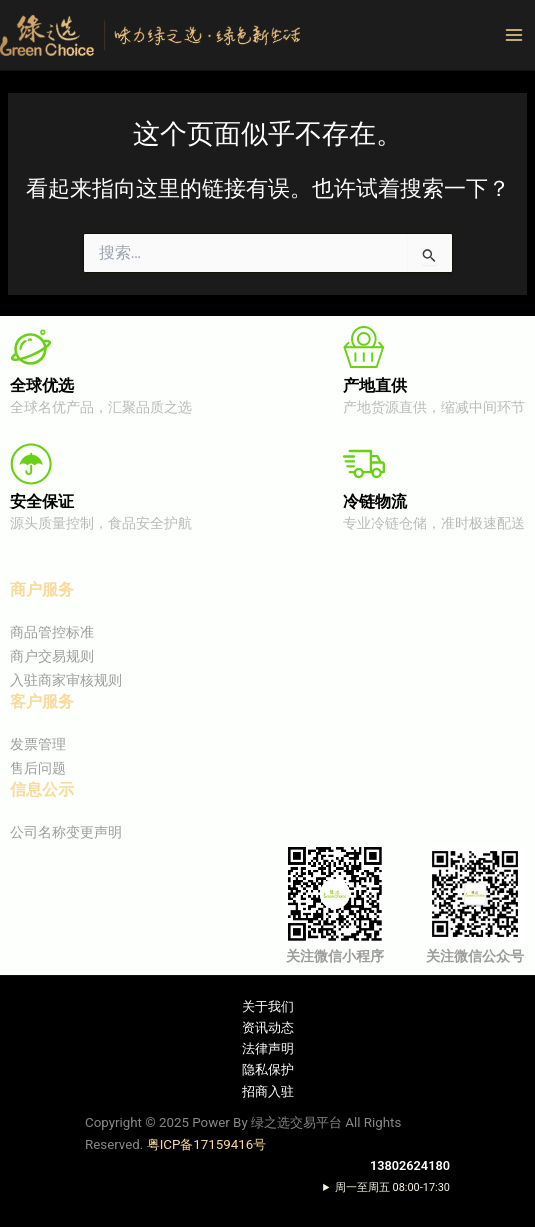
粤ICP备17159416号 (207, 1144)
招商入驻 (268, 1091)
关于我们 (268, 1006)
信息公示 (42, 789)
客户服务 (42, 701)
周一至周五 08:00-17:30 (392, 1187)
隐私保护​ (268, 1069)
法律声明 (268, 1048)
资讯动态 (268, 1027)
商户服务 (42, 589)
